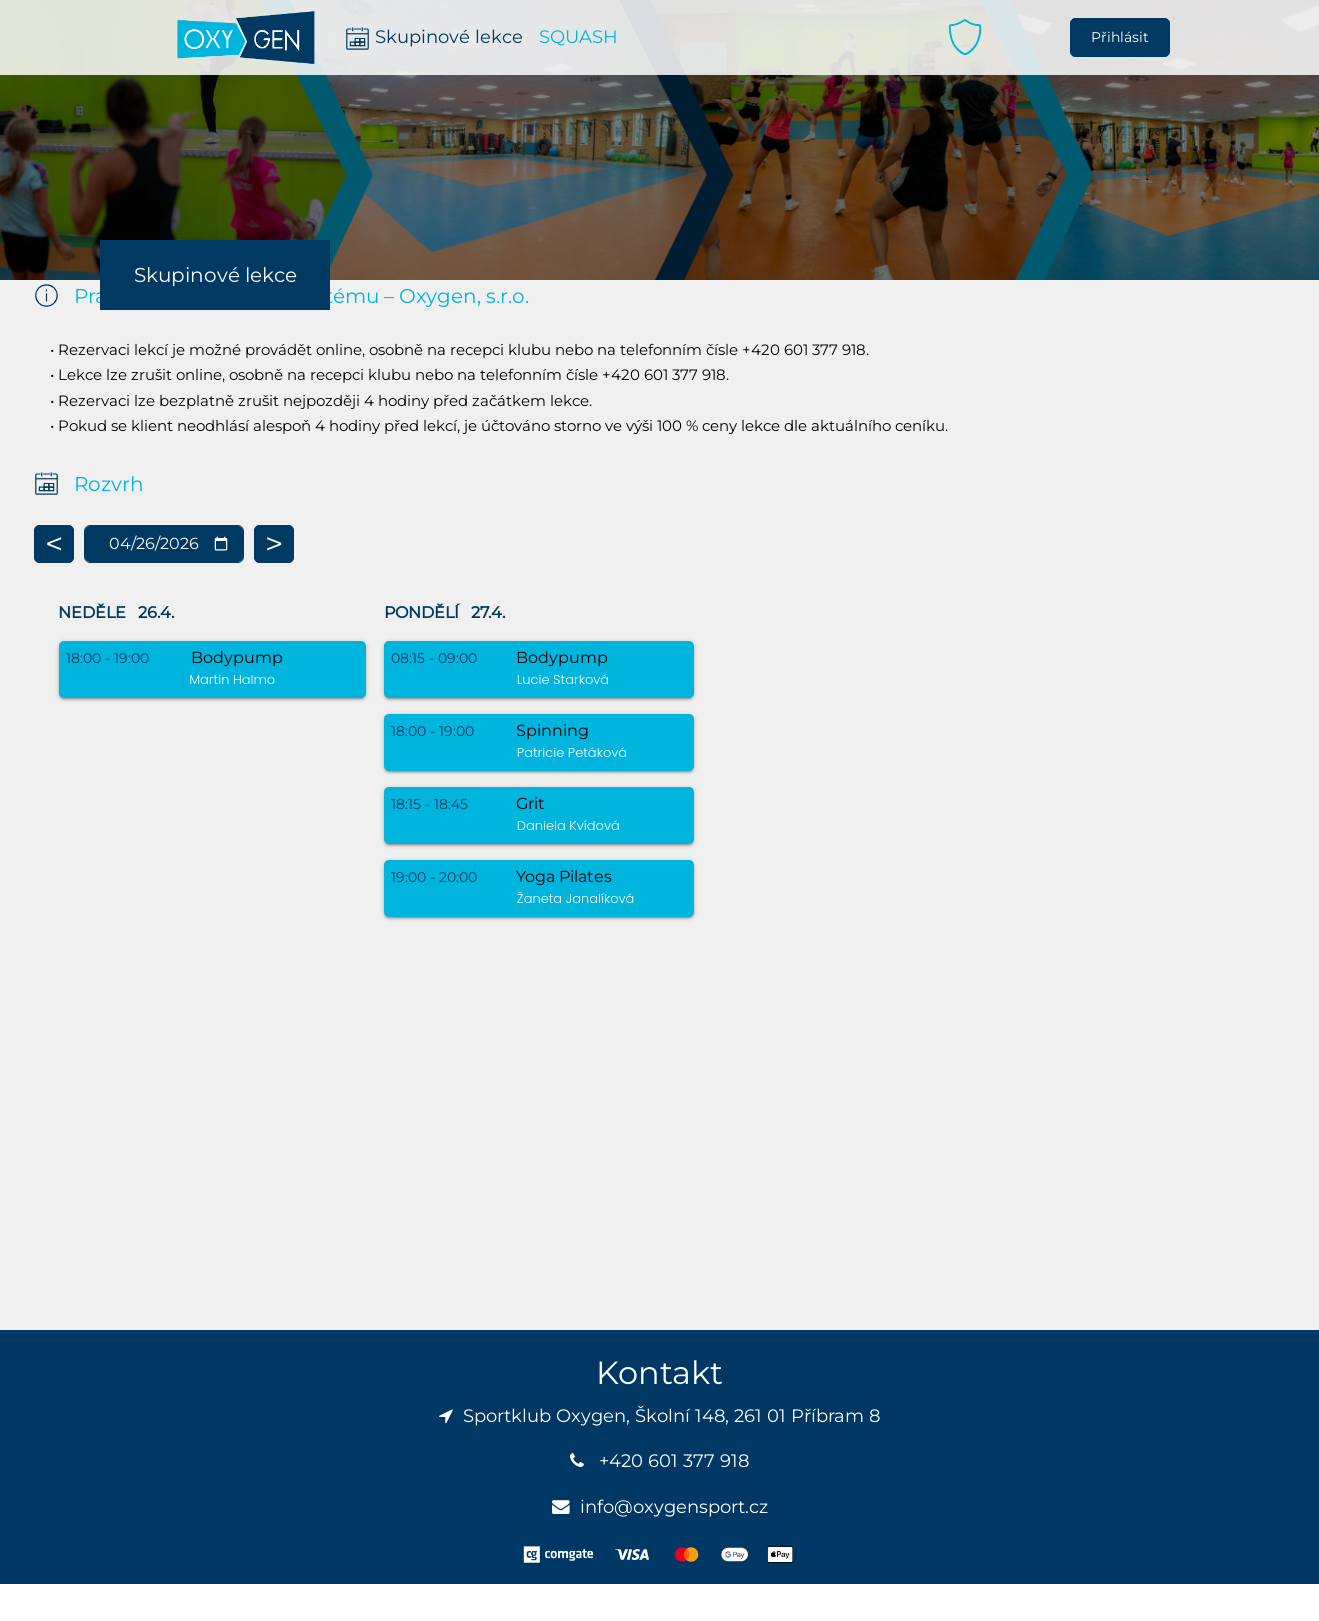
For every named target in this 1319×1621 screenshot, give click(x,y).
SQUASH (578, 36)
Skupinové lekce (215, 275)
